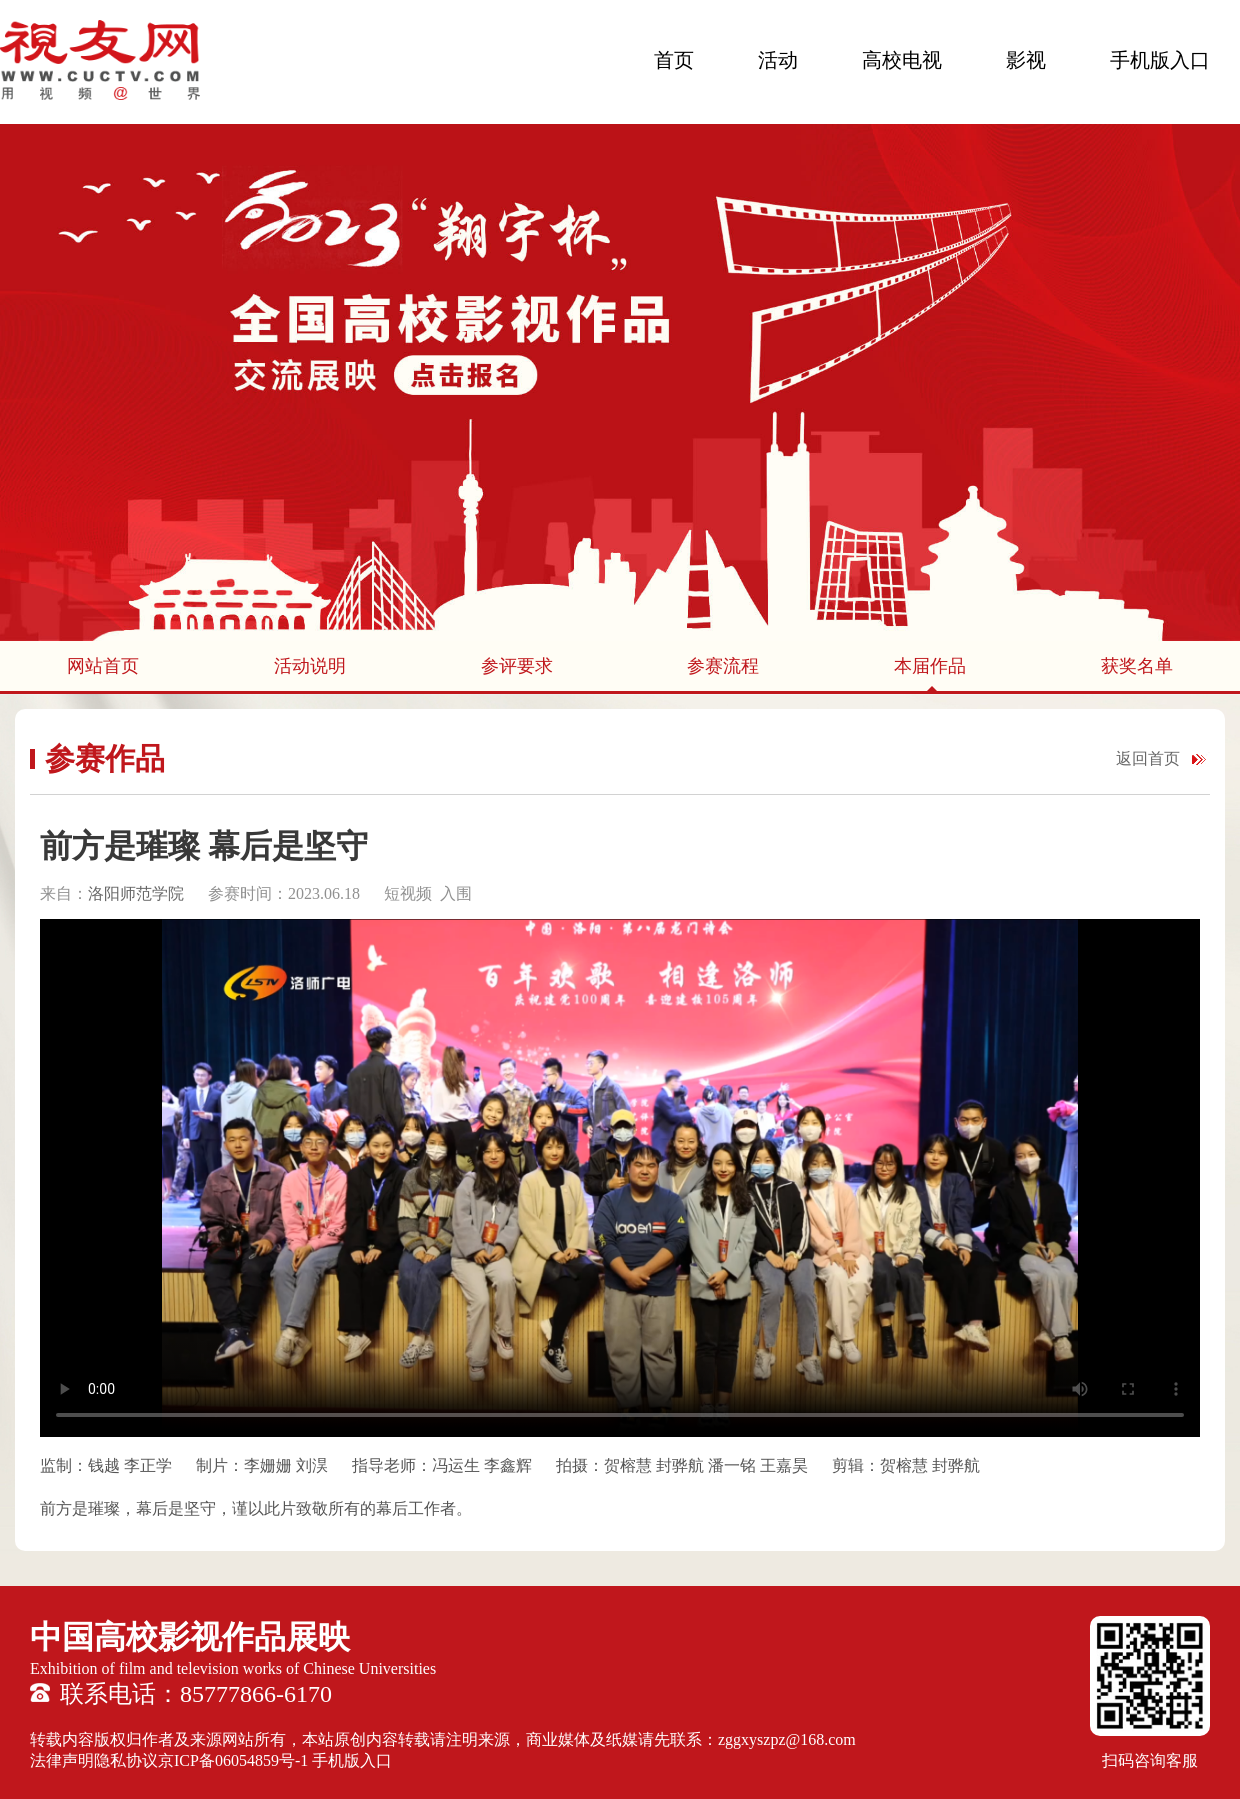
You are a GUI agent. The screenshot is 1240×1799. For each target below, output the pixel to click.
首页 (674, 60)
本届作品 (930, 666)
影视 (1026, 60)
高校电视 (902, 60)
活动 (778, 60)
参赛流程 (723, 666)
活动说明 (310, 666)
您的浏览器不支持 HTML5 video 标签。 (620, 1178)
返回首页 (1148, 758)
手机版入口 (1160, 60)
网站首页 (103, 666)
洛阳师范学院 (136, 893)
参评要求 (517, 666)
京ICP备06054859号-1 (233, 1760)
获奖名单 (1137, 666)
